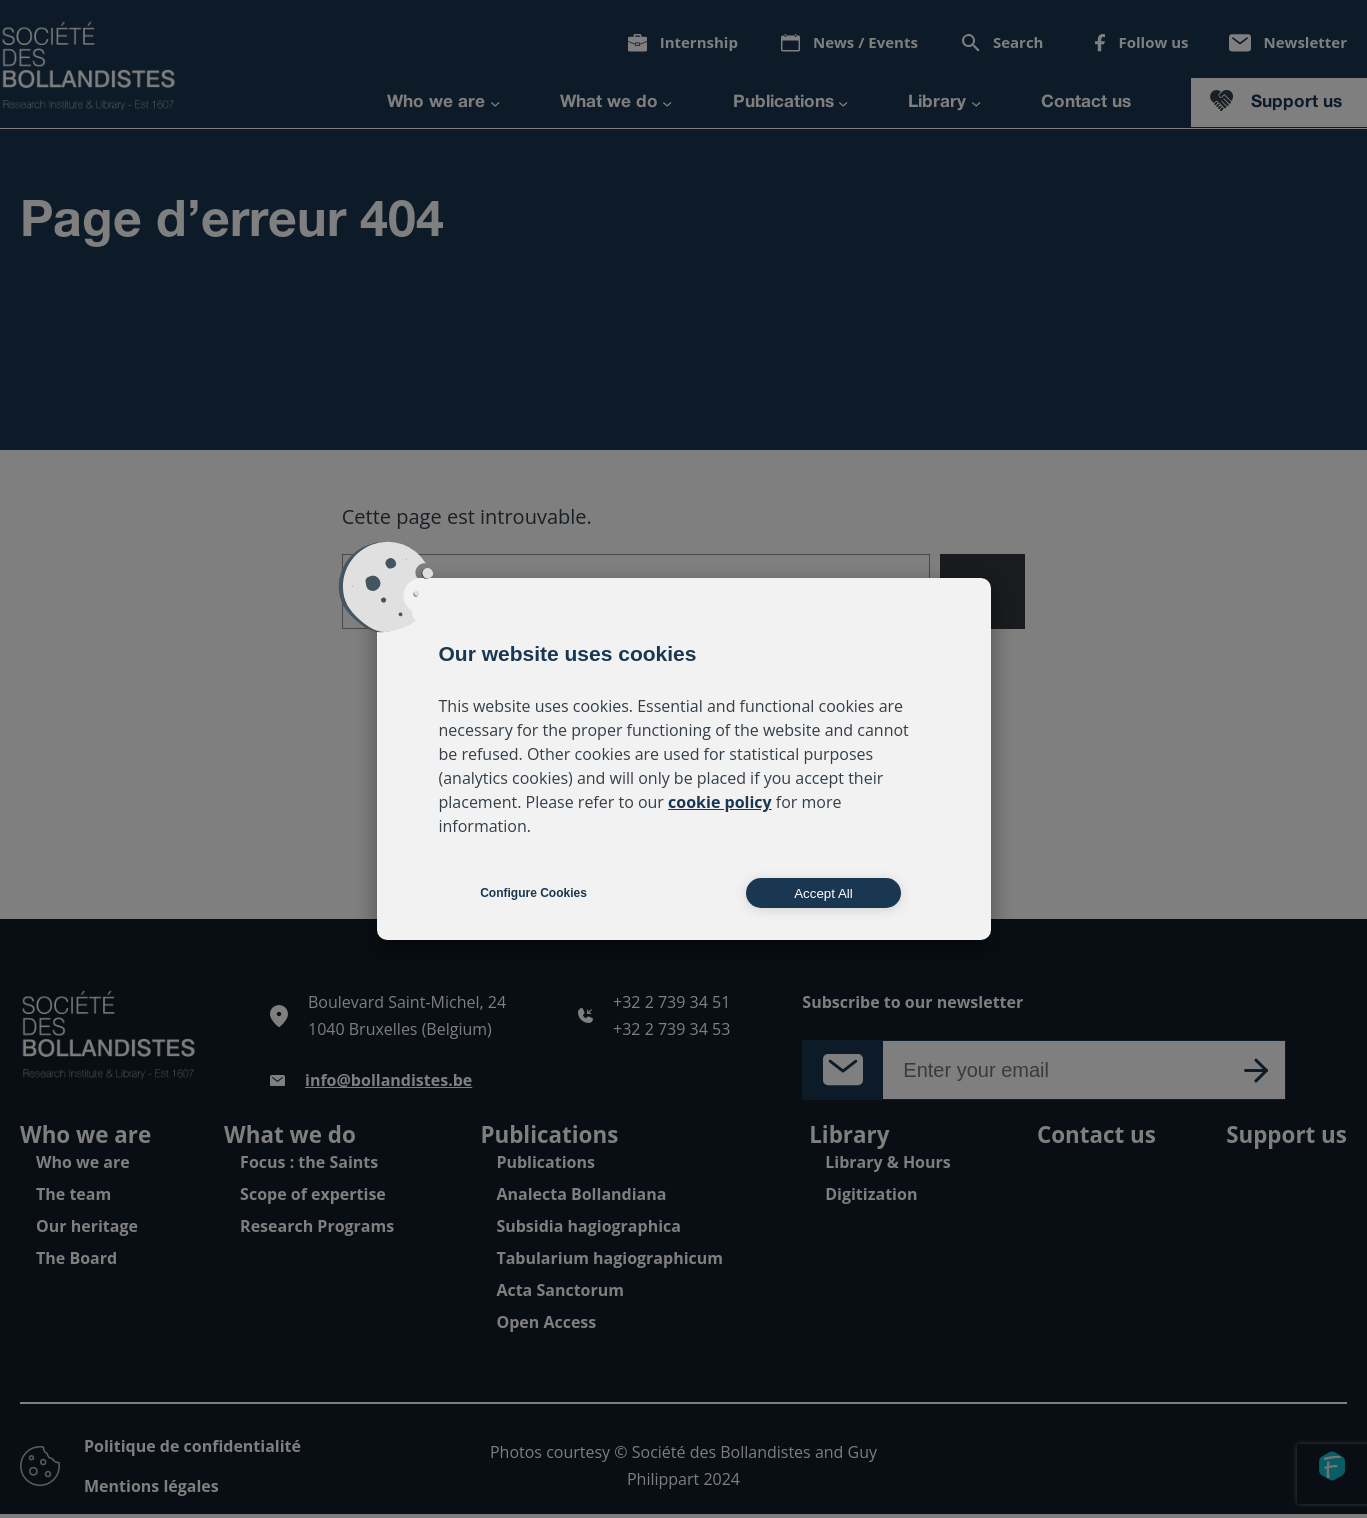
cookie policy (720, 802)
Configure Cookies (533, 893)
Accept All (823, 893)
